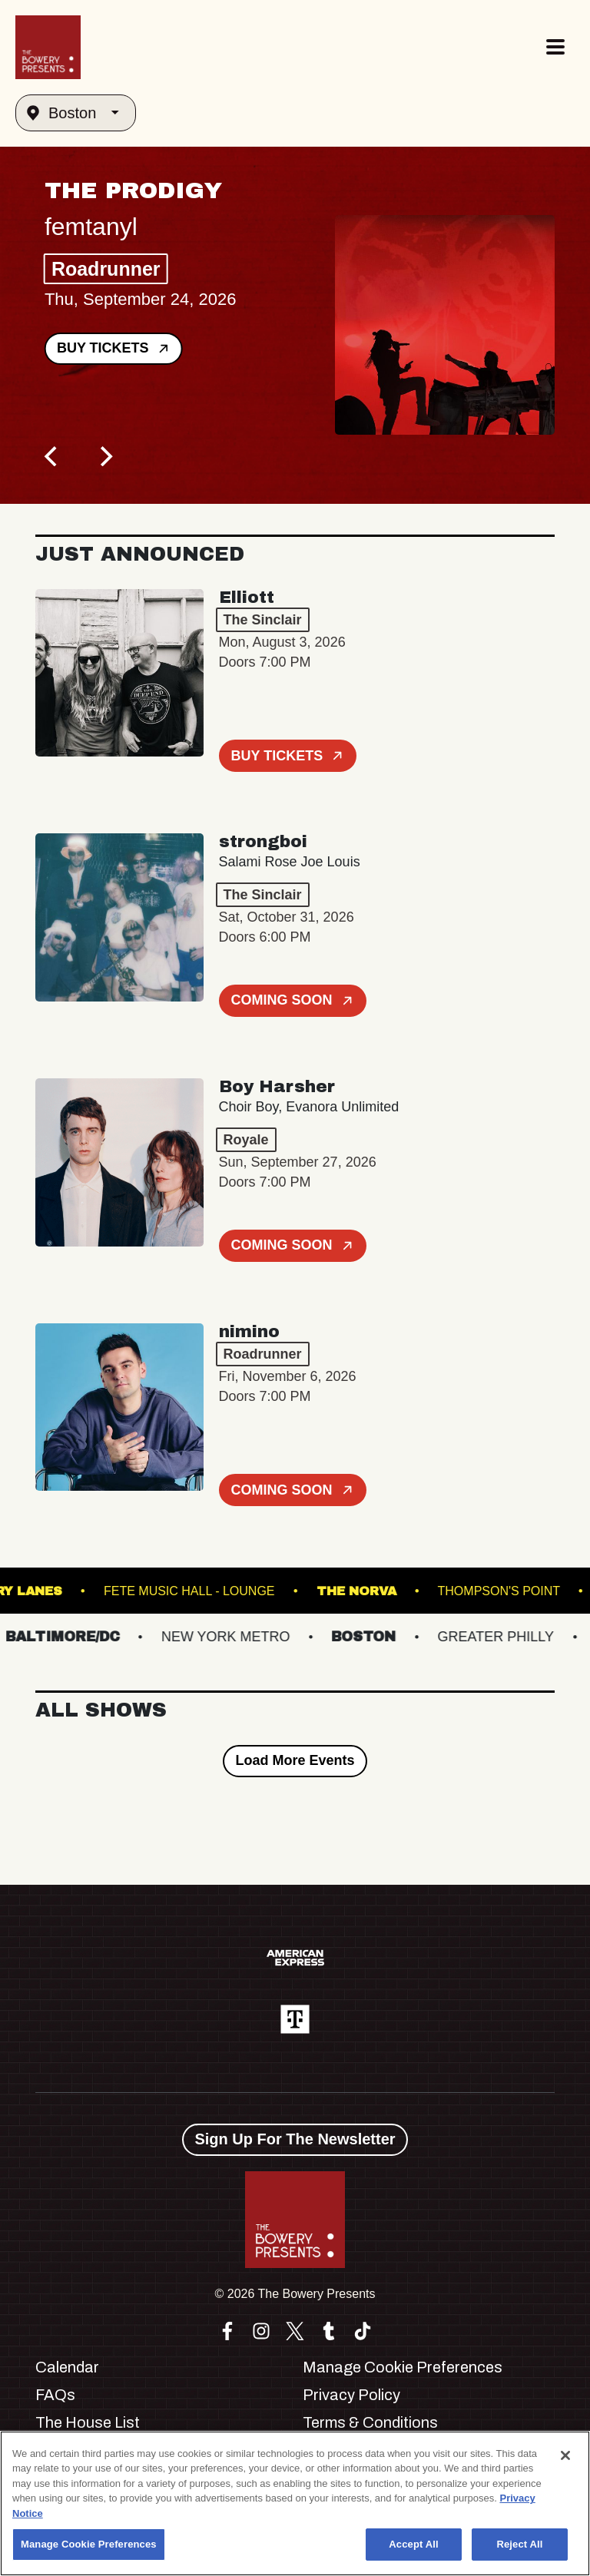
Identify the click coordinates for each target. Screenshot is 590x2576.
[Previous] (52, 456)
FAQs (55, 2394)
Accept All (413, 2544)
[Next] (104, 456)
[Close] (565, 2455)
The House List (87, 2422)
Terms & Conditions (370, 2422)
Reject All (519, 2544)
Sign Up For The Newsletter (294, 2139)
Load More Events (294, 1760)
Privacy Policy (351, 2394)
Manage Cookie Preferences (402, 2367)
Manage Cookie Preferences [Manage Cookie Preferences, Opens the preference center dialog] (89, 2544)
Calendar (67, 2367)
